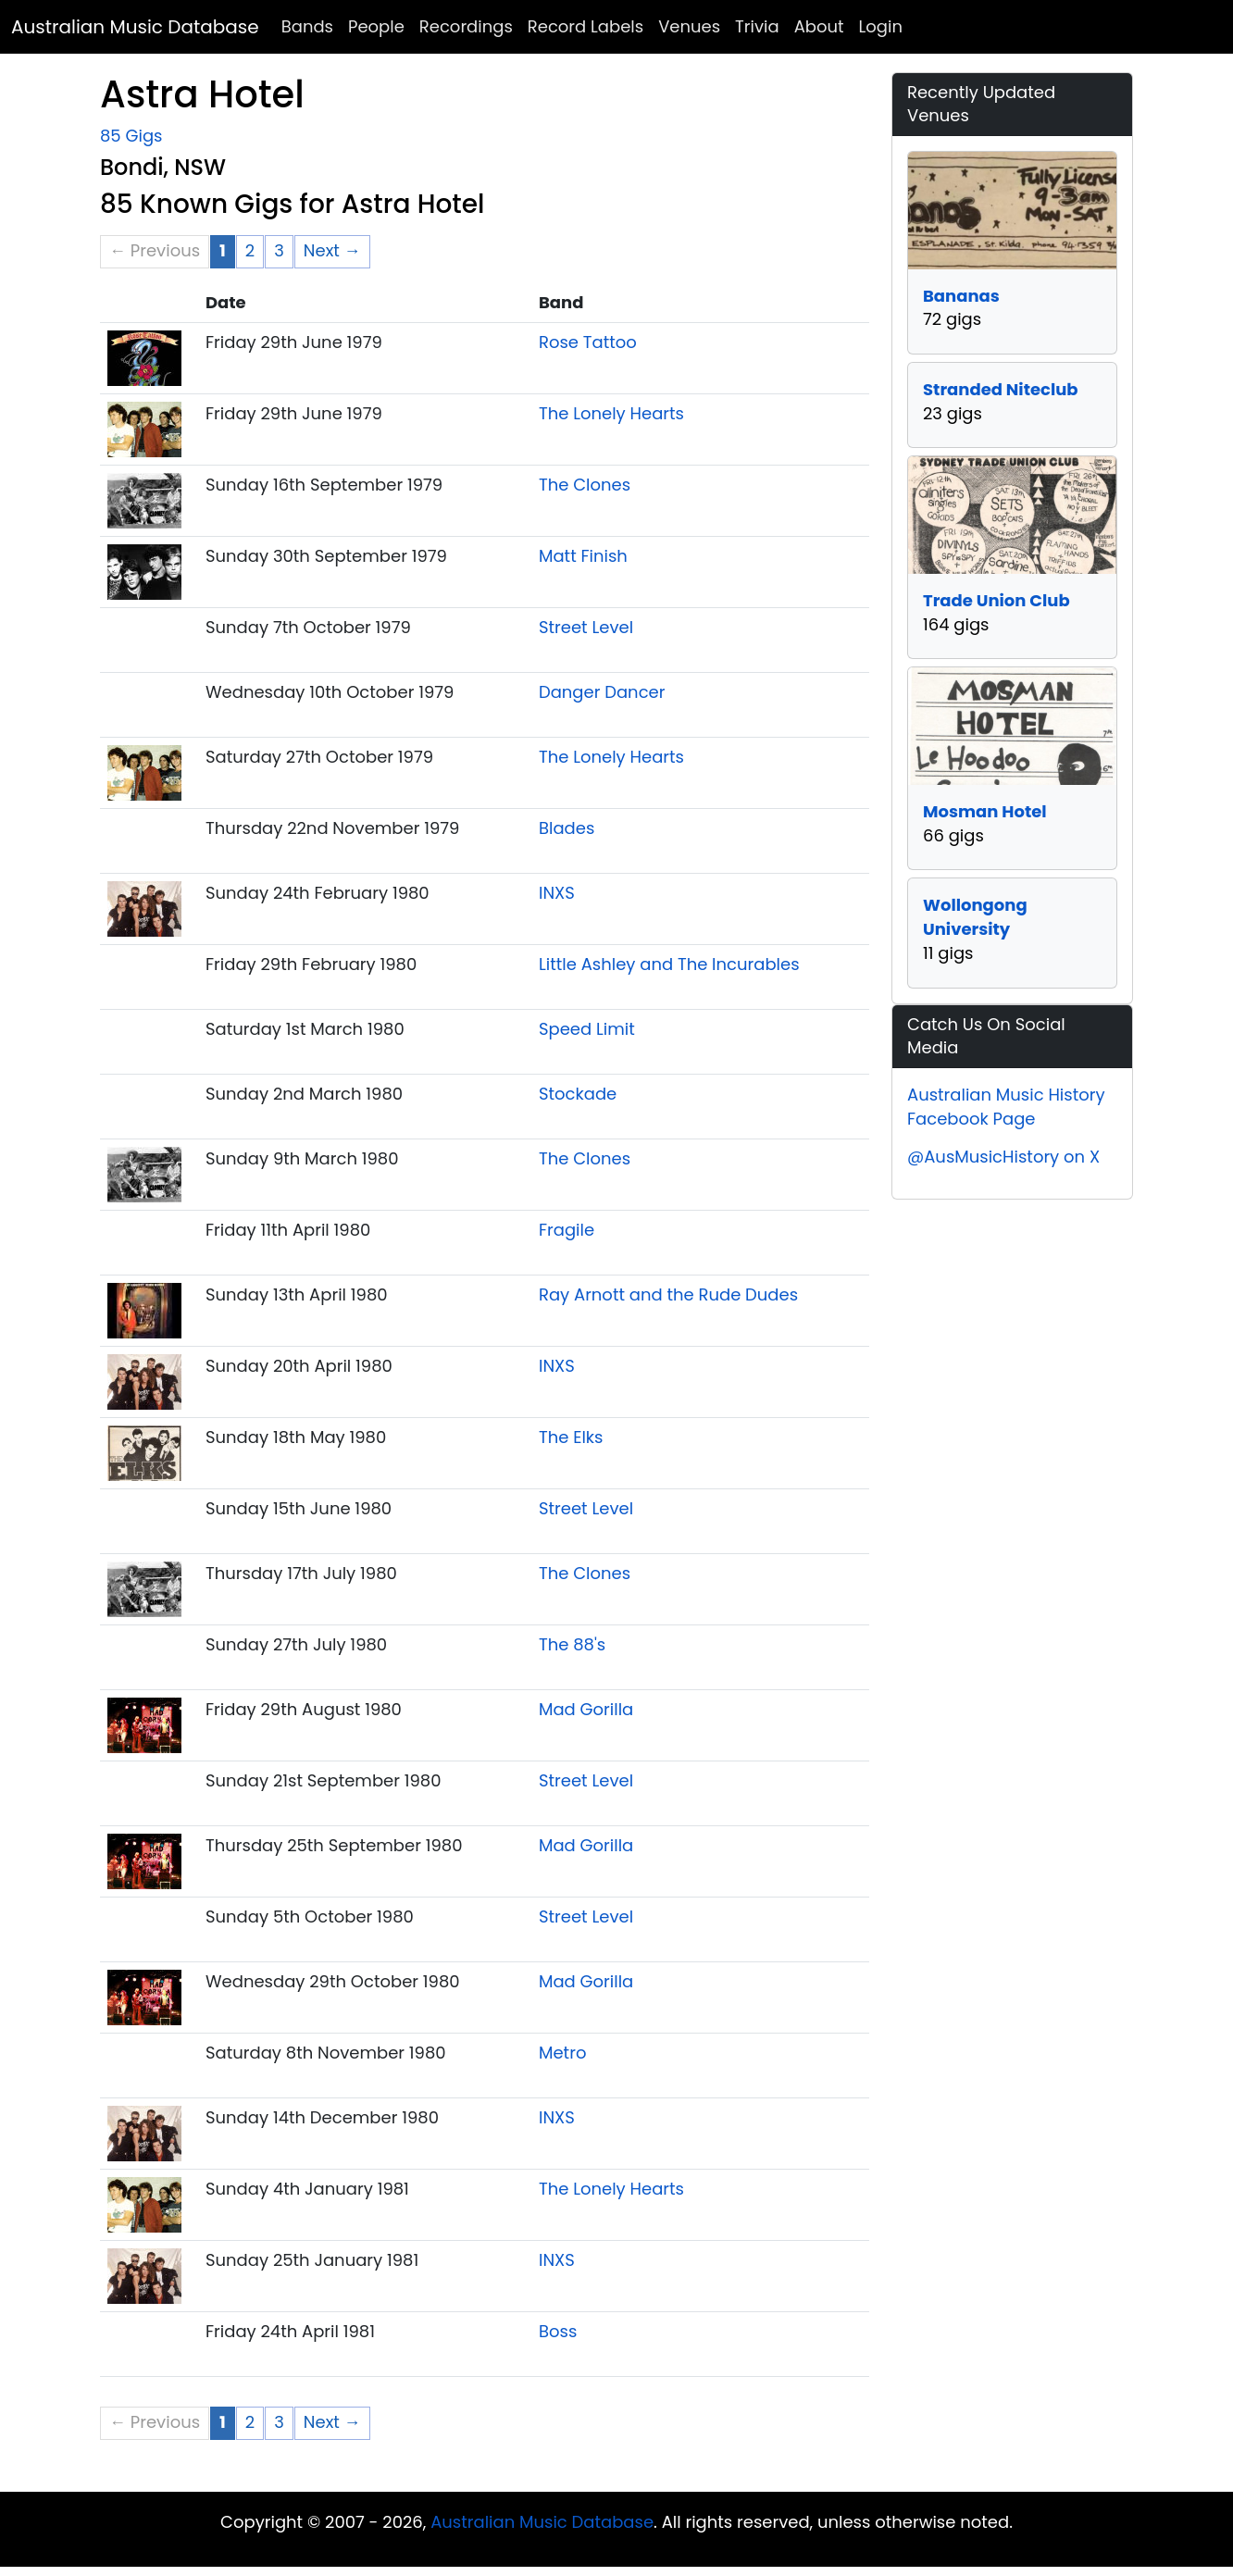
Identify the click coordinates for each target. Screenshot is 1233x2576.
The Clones (584, 484)
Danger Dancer (602, 691)
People (376, 26)
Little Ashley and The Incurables (669, 964)
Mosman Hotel (985, 811)
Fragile (566, 1229)
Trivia (757, 26)
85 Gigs (131, 135)
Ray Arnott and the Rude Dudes (668, 1294)
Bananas (961, 295)
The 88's (572, 1644)
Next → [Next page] (332, 250)
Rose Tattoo (588, 342)
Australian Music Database (135, 27)
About (819, 26)
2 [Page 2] (250, 250)
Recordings (466, 26)
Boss (558, 2331)
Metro (562, 2052)
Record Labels (585, 26)
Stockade (577, 1093)
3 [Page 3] (279, 250)
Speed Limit (587, 1028)
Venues (689, 26)
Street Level (586, 627)
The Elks (571, 1437)
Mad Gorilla (586, 1709)
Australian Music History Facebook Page (1006, 1106)
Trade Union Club (996, 600)
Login (881, 26)
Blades (566, 828)
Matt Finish (583, 555)
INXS (557, 892)
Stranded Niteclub (1000, 389)
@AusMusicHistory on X (1003, 1156)
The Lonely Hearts (611, 413)
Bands (307, 26)
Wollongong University (975, 916)
